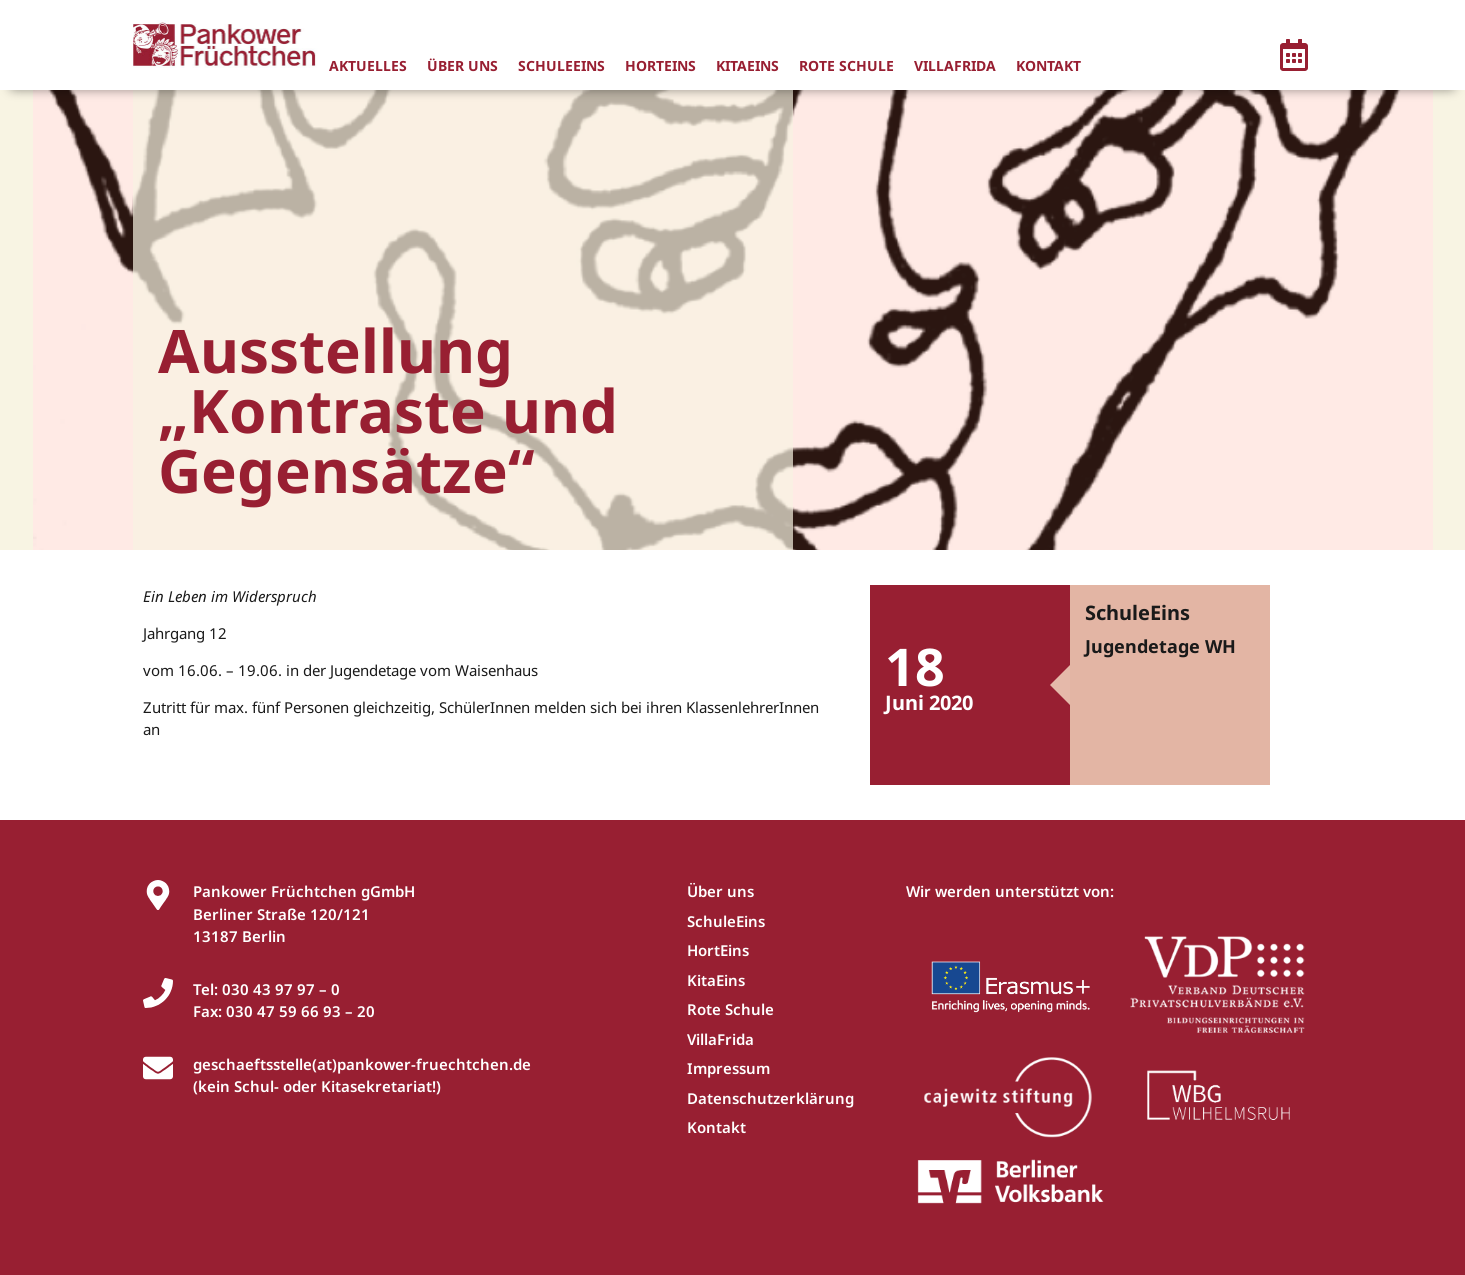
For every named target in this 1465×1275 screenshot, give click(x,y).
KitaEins (747, 65)
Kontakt (1048, 65)
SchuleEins (561, 65)
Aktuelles (368, 65)
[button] (1294, 58)
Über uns (462, 65)
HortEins (660, 65)
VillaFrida (955, 65)
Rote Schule (846, 65)
